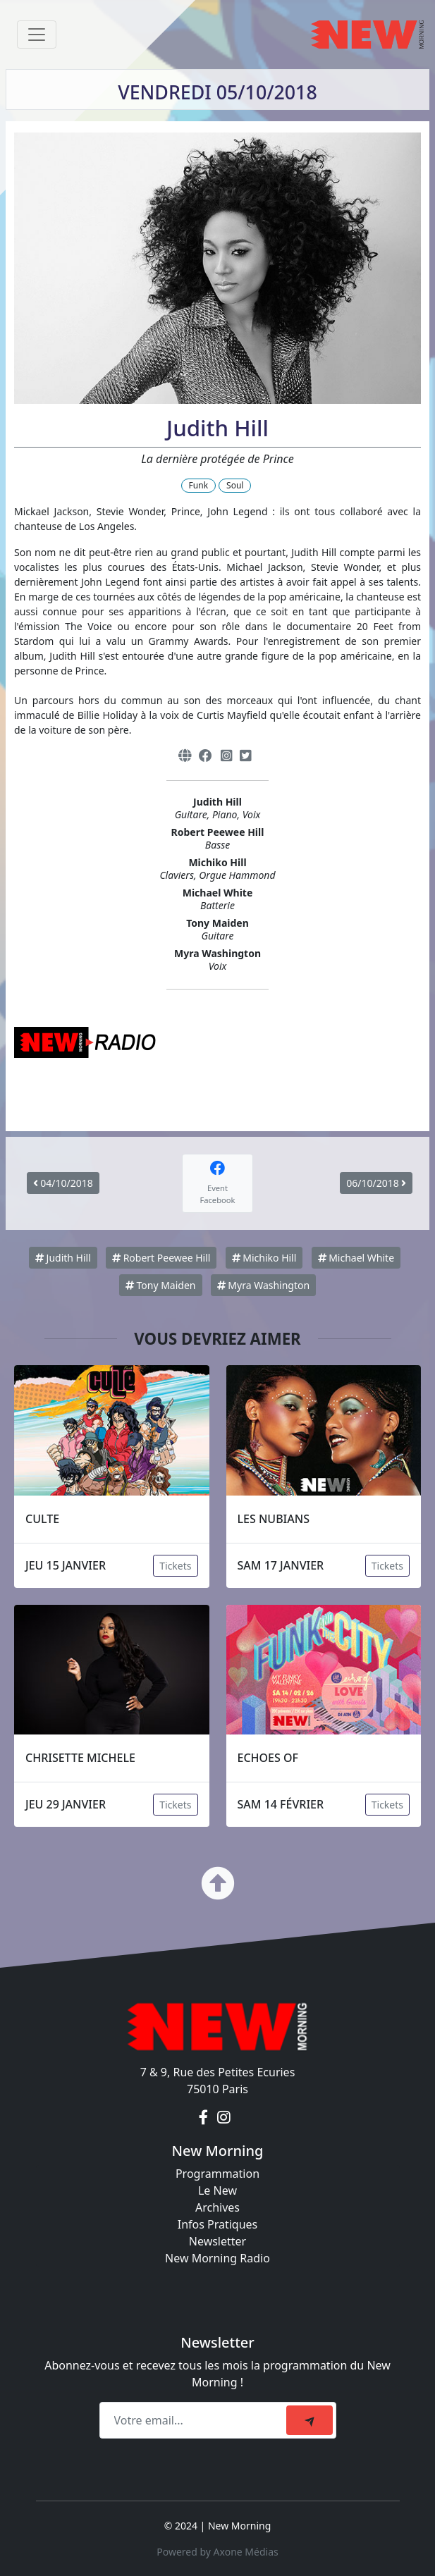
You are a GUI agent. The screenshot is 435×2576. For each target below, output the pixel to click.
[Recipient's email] (195, 2420)
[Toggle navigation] (36, 34)
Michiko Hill (264, 1257)
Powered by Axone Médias (217, 2551)
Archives (217, 2207)
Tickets (175, 1565)
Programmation (217, 2173)
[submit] (309, 2420)
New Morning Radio (217, 2258)
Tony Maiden (160, 1285)
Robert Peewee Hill (161, 1257)
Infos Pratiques (218, 2224)
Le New (217, 2190)
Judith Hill (63, 1257)
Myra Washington (263, 1285)
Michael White (356, 1257)
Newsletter (217, 2241)
